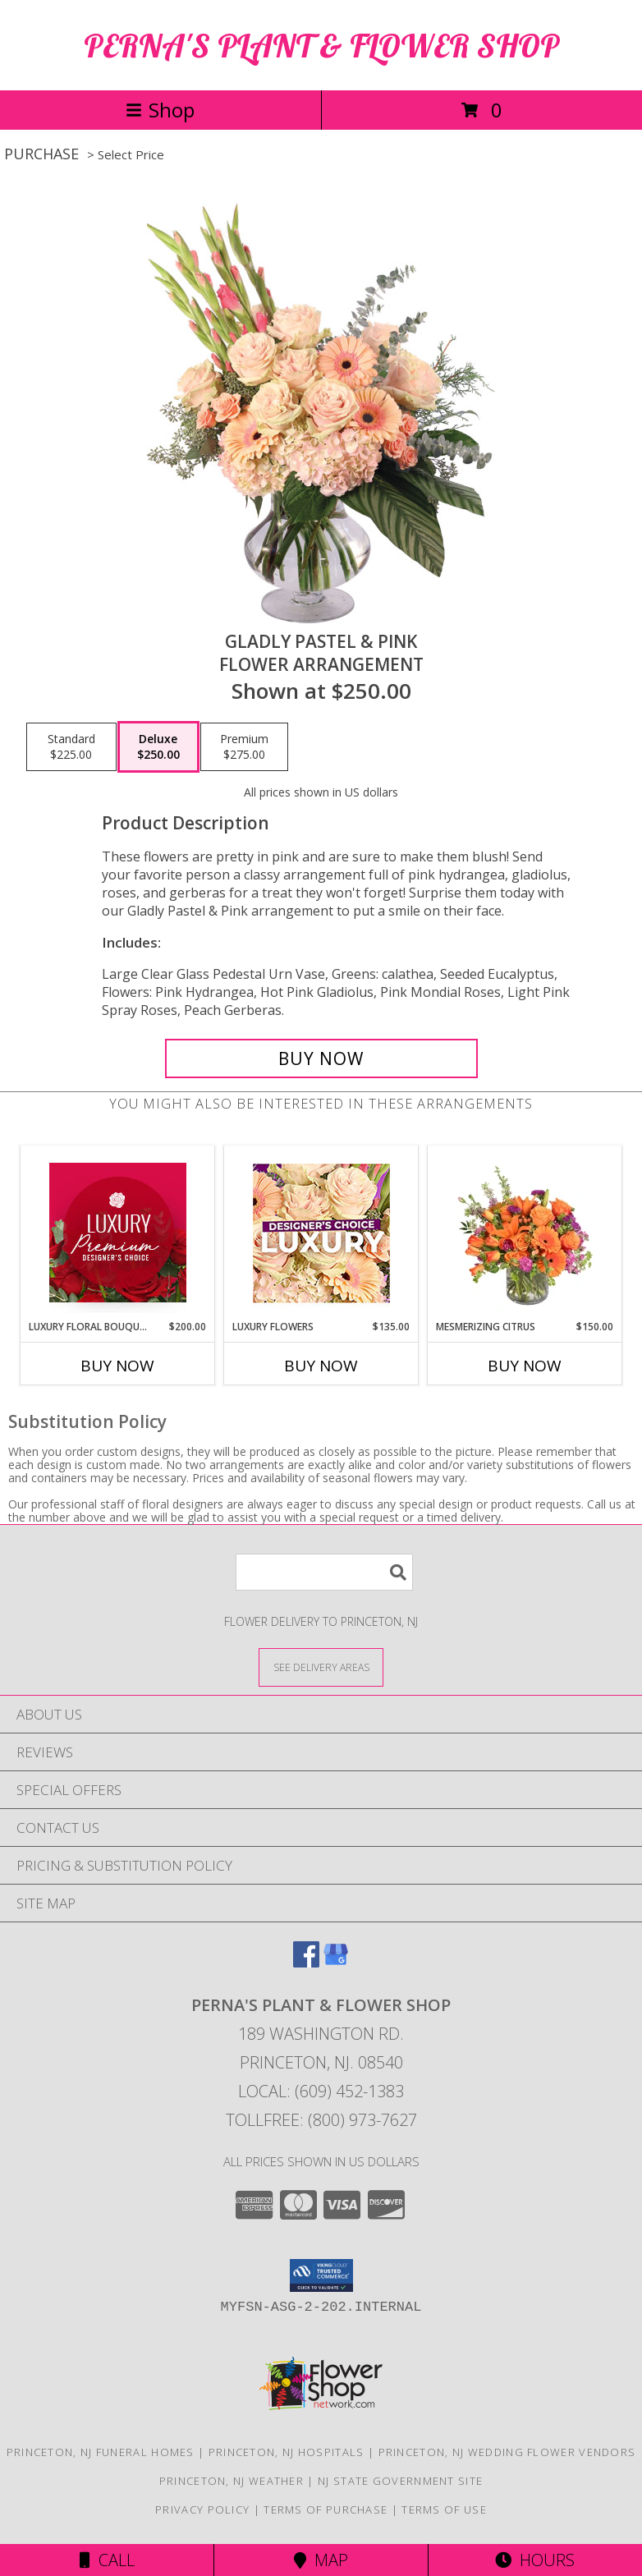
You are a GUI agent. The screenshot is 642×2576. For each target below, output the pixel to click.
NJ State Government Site (400, 2480)
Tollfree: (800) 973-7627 (321, 2120)
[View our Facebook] (306, 1962)
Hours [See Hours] (535, 2560)
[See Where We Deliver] (321, 1666)
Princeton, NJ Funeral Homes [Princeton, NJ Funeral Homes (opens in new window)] (101, 2452)
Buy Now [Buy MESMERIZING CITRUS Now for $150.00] (525, 1365)
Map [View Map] (321, 2560)
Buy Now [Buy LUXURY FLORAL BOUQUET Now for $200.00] (117, 1365)
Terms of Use (444, 2509)
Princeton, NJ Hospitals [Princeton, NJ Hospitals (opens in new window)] (287, 2452)
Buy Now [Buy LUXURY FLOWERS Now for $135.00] (321, 1365)
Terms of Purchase (325, 2509)
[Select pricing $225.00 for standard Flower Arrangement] (71, 747)
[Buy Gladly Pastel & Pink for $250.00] (321, 1058)
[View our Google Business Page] (336, 1962)
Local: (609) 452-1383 (321, 2091)
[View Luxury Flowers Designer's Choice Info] (321, 1233)
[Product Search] (324, 1572)
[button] (321, 2275)
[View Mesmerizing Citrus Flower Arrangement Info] (525, 1233)
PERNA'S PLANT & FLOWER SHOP (321, 45)
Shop (160, 109)
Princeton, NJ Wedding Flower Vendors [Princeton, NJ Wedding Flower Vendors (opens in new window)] (507, 2452)
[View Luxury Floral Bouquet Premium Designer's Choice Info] (117, 1232)
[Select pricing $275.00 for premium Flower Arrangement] (244, 747)
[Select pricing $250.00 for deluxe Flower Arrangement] (158, 747)
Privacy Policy (202, 2509)
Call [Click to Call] (107, 2560)
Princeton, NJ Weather (231, 2480)
